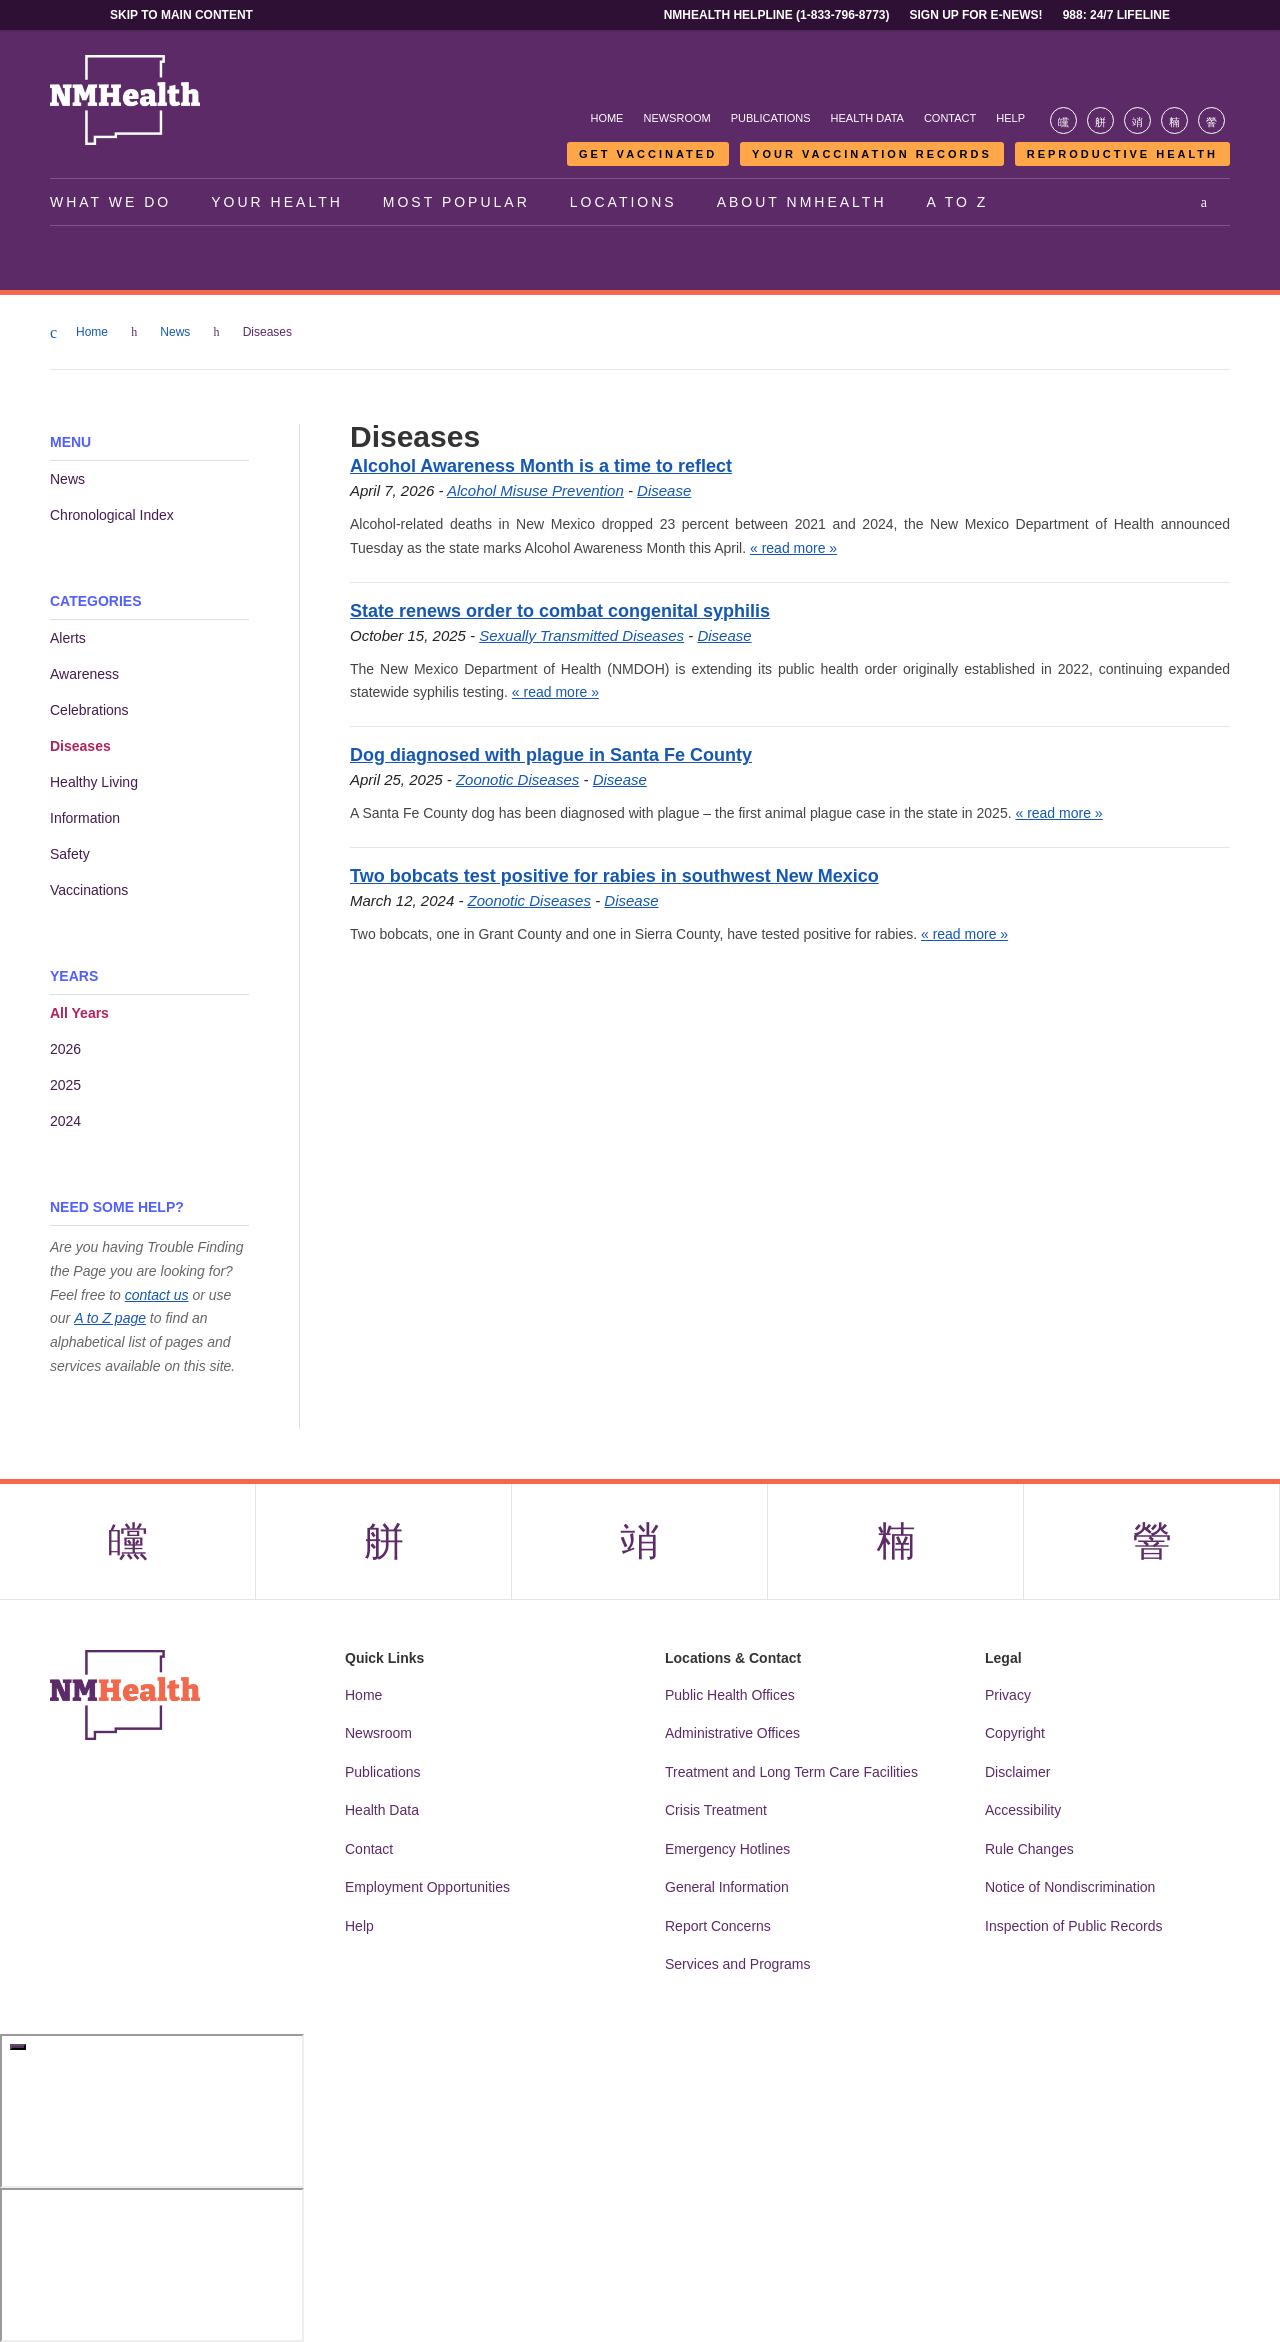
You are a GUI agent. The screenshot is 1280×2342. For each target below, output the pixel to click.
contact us (157, 1295)
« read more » (793, 548)
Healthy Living (94, 782)
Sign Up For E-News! (976, 15)
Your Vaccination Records (872, 154)
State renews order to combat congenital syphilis (560, 611)
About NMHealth (802, 202)
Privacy (1008, 1695)
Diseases (80, 746)
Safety (70, 854)
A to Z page (110, 1318)
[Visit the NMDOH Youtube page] (1211, 120)
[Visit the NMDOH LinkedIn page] (1174, 120)
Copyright (1015, 1733)
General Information (727, 1887)
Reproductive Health (1122, 154)
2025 (65, 1085)
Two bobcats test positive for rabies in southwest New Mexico (614, 876)
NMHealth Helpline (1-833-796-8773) (777, 15)
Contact (950, 118)
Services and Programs (738, 1964)
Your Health (277, 202)
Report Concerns (718, 1926)
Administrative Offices (732, 1733)
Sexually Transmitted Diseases (581, 635)
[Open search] (1205, 202)
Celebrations (89, 710)
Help (1010, 118)
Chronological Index (112, 515)
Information (85, 818)
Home (606, 118)
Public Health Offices (730, 1695)
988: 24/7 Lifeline (1116, 15)
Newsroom (676, 118)
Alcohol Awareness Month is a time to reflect (541, 466)
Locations (623, 202)
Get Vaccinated (648, 154)
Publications (771, 118)
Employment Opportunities (427, 1887)
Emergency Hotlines (727, 1849)
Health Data (867, 118)
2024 (65, 1121)
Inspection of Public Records (1073, 1926)
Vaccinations (89, 890)
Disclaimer (1017, 1772)
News (176, 332)
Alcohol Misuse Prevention (535, 490)
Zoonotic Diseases (517, 779)
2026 (65, 1049)
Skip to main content (181, 15)
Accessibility (1023, 1810)
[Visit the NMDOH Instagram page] (1137, 120)
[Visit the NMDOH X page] (1100, 120)
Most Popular (456, 202)
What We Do (110, 202)
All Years (79, 1013)
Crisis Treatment (716, 1810)
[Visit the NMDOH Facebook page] (1063, 120)
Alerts (68, 638)
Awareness (84, 674)
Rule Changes (1029, 1849)
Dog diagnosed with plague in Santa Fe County (551, 755)
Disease (664, 490)
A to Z (958, 202)
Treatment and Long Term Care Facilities (791, 1772)
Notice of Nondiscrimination (1070, 1887)
